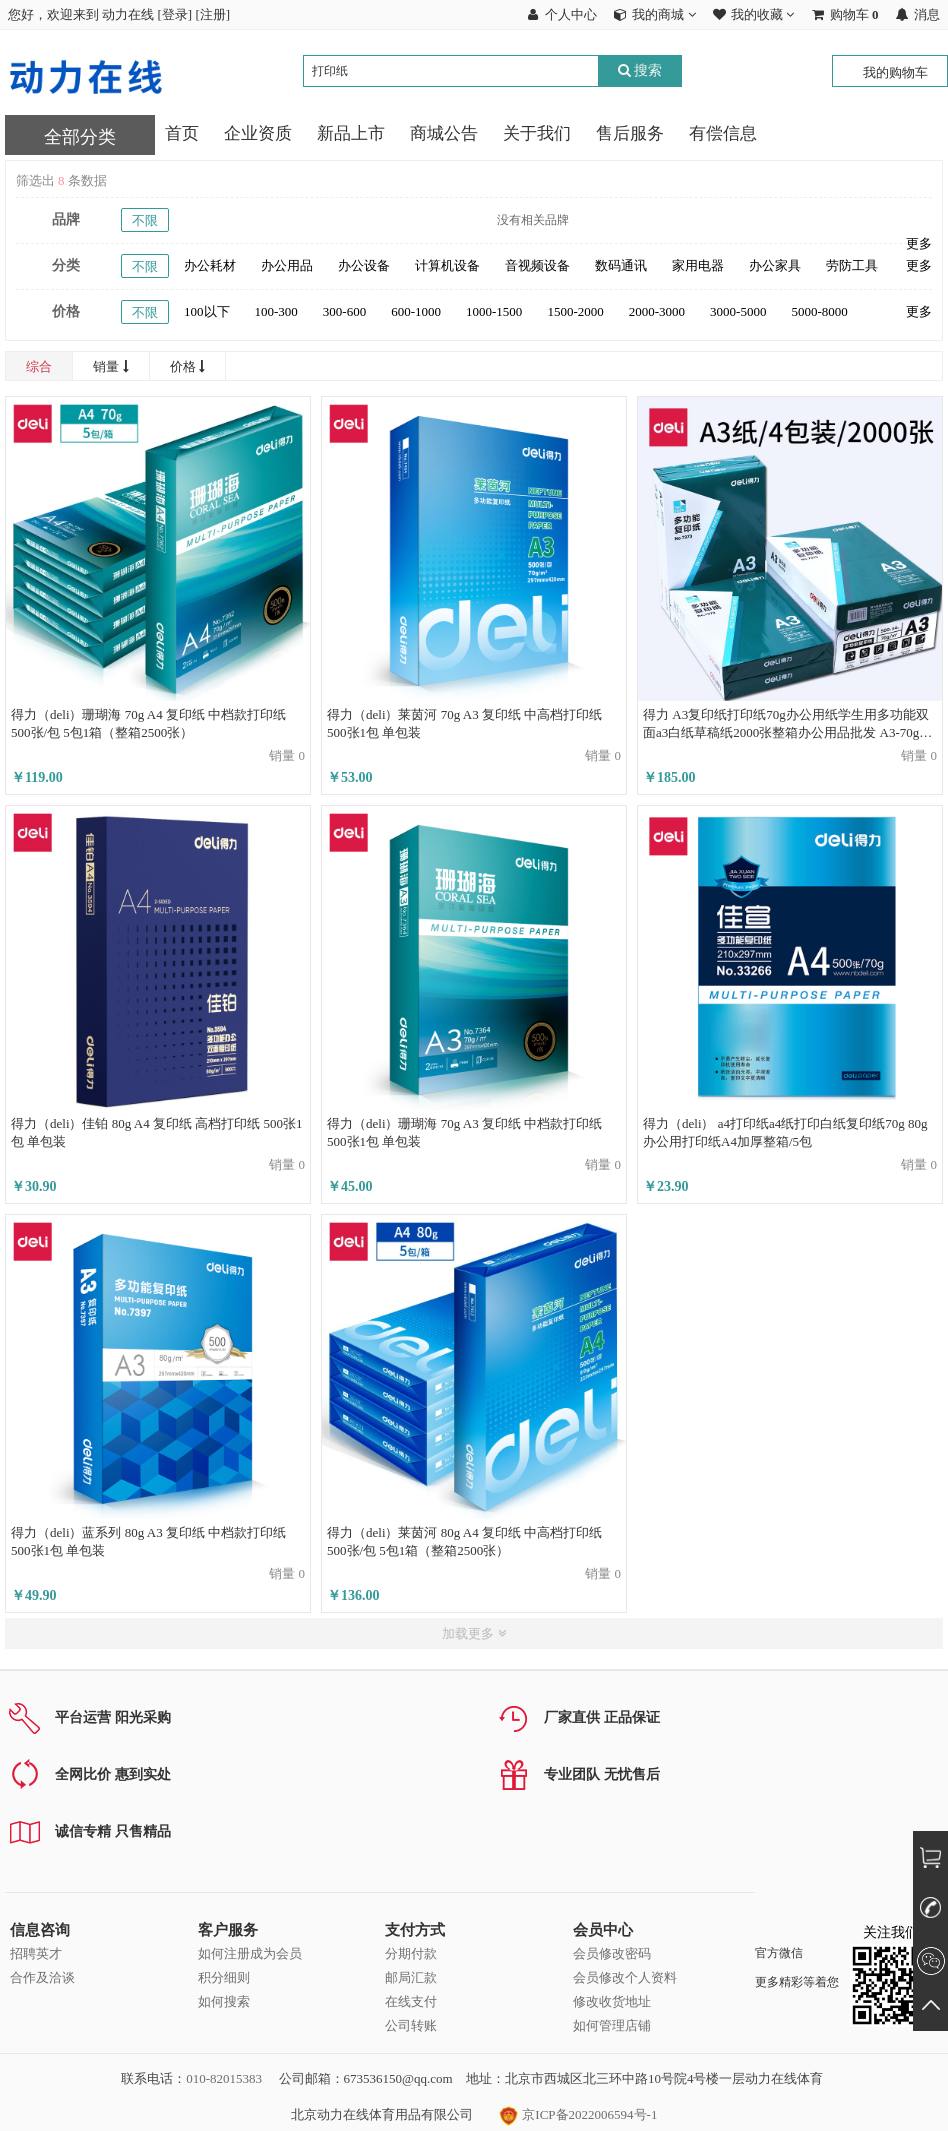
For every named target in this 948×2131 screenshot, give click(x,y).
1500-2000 (575, 311)
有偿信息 (723, 133)
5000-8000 (819, 311)
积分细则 (224, 1977)
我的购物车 (895, 72)
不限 (145, 220)
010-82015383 (224, 2078)
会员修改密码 (612, 1953)
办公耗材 (210, 265)
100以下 (207, 311)
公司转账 (411, 2025)
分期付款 (411, 1953)
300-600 (344, 311)
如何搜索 (224, 2001)
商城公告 (444, 133)
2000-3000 (657, 311)
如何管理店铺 (612, 2025)
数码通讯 (621, 265)
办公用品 (287, 265)
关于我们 (537, 133)
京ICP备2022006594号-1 (578, 2114)
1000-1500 (494, 311)
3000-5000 (738, 311)
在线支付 (411, 2001)
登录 (175, 14)
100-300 (276, 311)
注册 (213, 14)
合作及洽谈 (42, 1977)
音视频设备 (537, 265)
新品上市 (351, 133)
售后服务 (630, 133)
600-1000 (416, 311)
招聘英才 (36, 1953)
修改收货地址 (612, 2001)
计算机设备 (447, 265)
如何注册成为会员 (250, 1953)
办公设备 (364, 265)
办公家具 (775, 265)
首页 (182, 133)
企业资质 (258, 133)
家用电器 (698, 265)
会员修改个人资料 (625, 1977)
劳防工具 (852, 265)
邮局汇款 (411, 1977)
